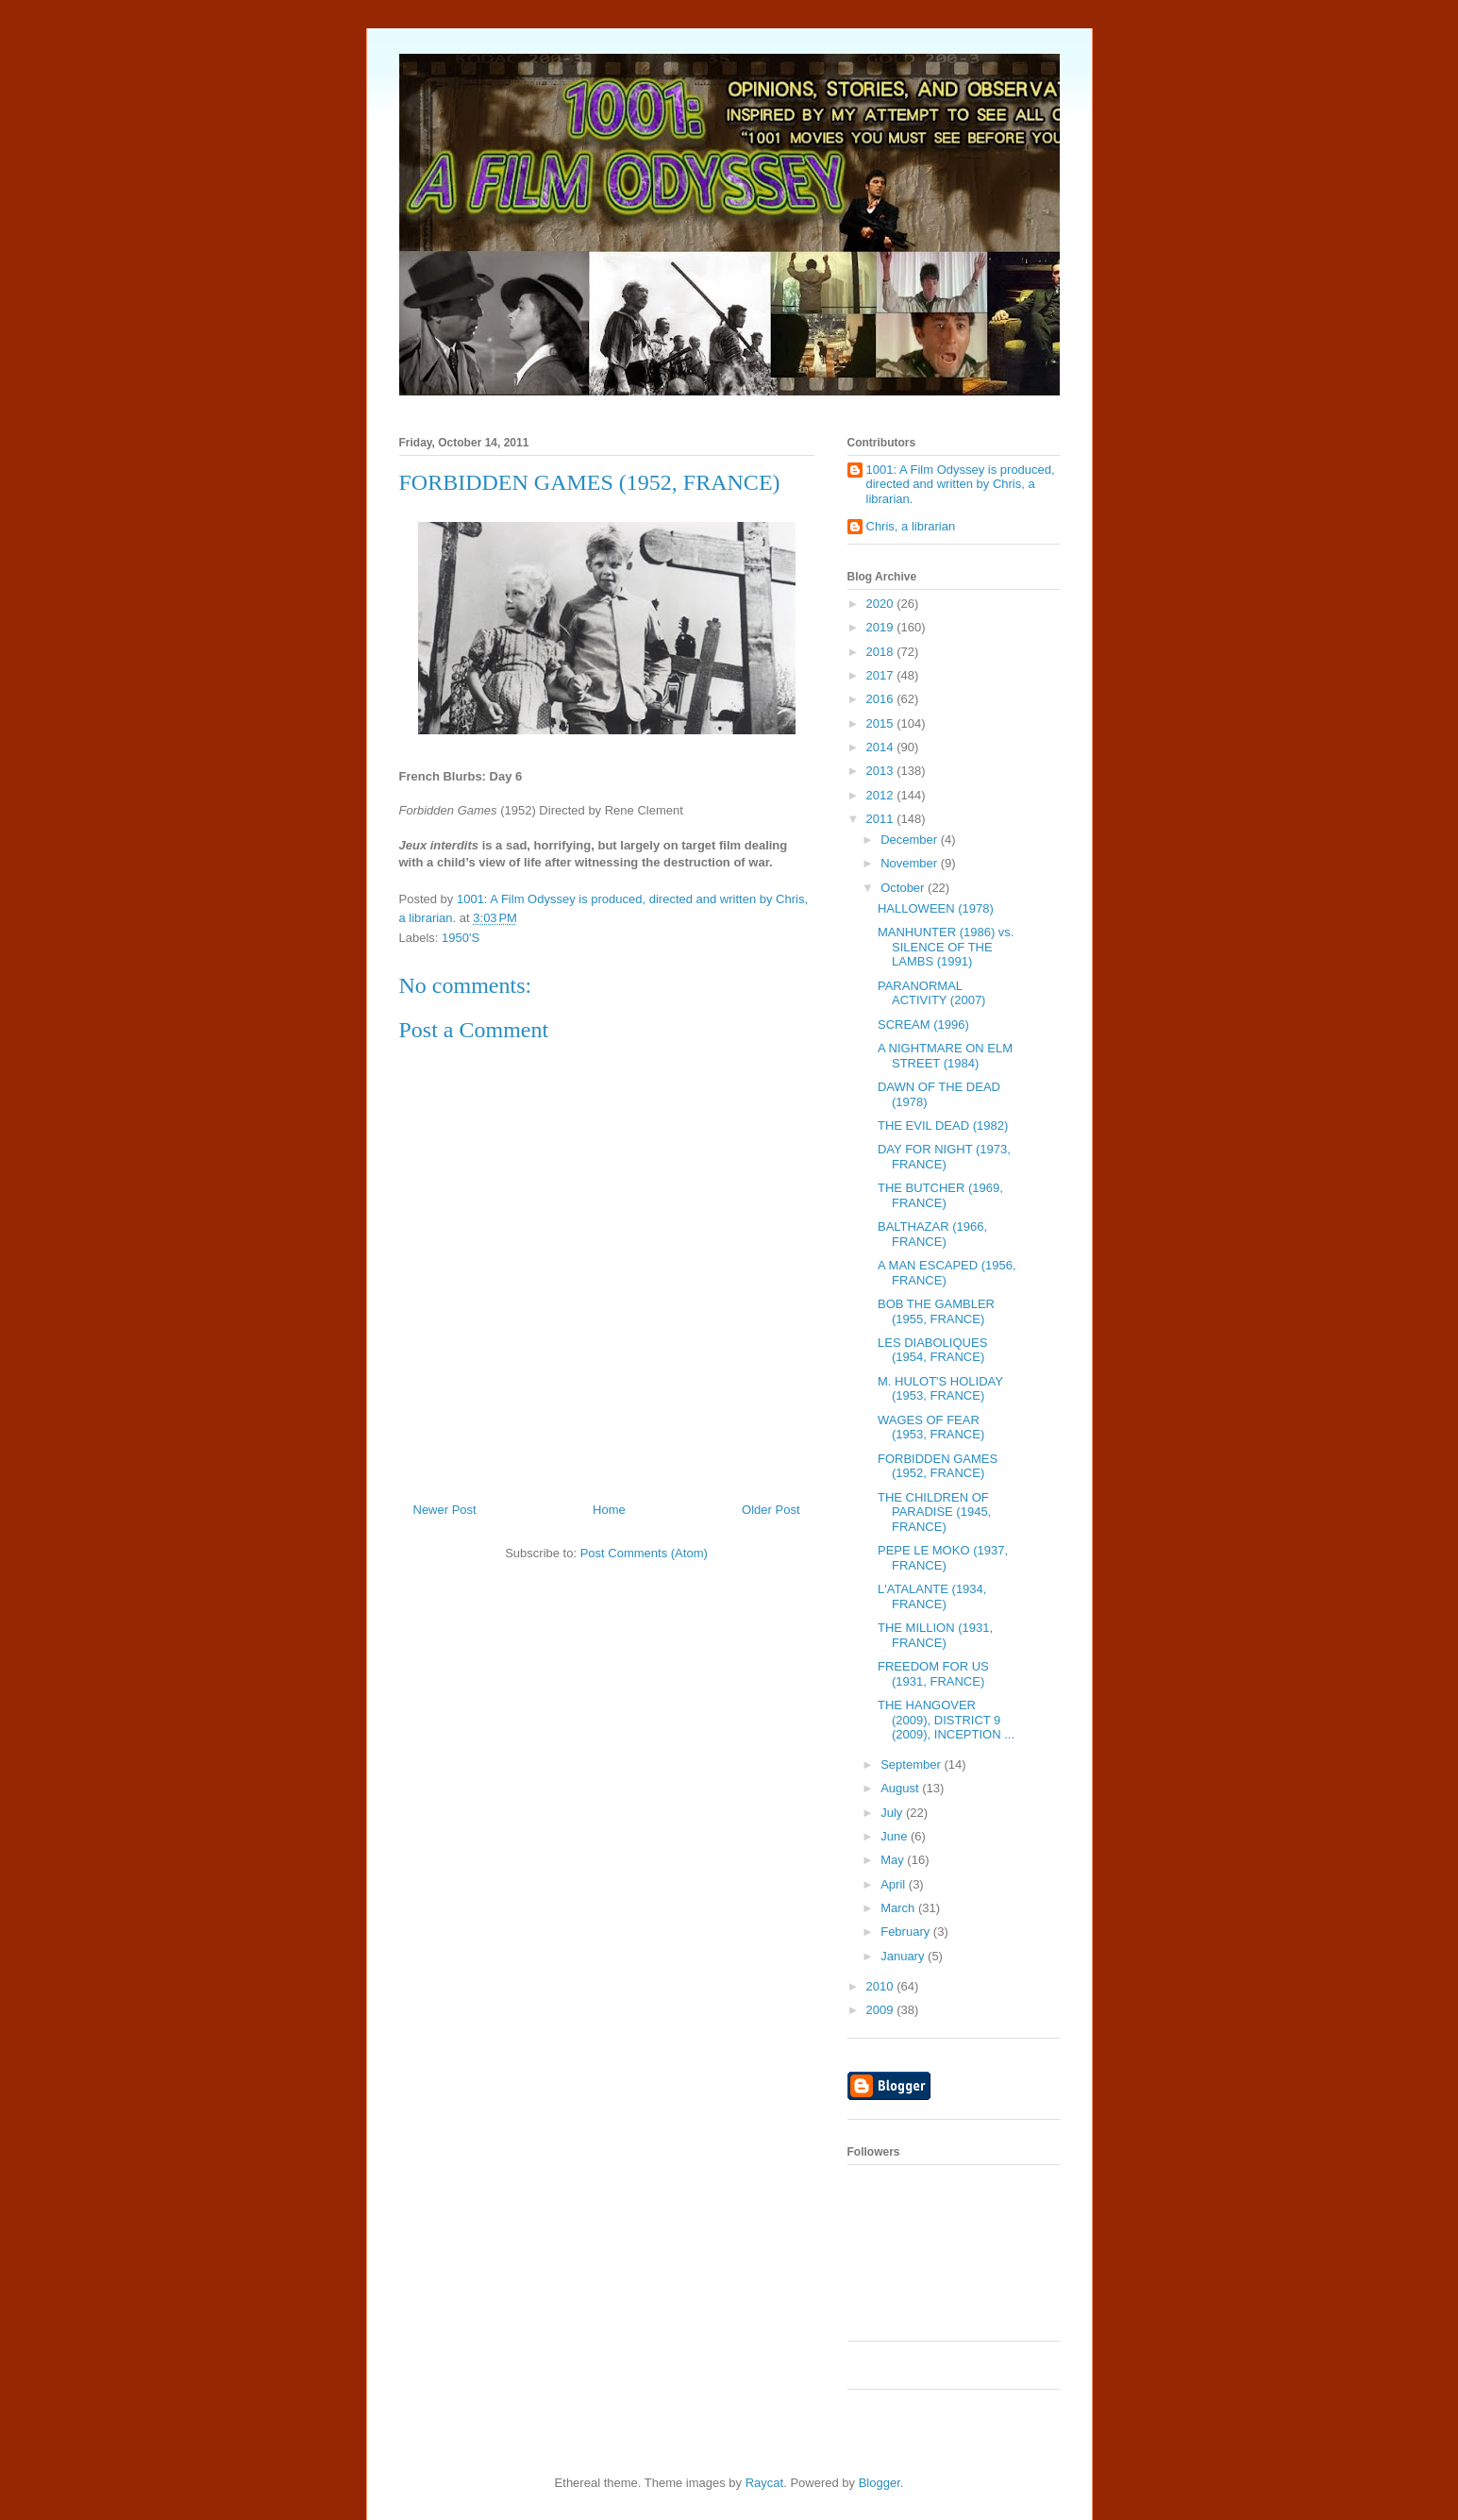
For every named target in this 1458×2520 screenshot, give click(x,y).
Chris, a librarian (911, 526)
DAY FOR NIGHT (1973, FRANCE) (944, 1156)
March (899, 1908)
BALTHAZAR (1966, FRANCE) (932, 1234)
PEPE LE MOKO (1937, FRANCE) (943, 1557)
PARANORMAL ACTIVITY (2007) (931, 993)
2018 (881, 652)
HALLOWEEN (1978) (936, 908)
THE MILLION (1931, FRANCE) (935, 1635)
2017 (881, 675)
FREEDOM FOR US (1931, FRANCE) (933, 1673)
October (904, 888)
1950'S (460, 938)
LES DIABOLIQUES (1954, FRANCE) (932, 1350)
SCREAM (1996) (923, 1024)
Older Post (770, 1510)
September (912, 1764)
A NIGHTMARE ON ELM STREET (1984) (945, 1055)
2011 (881, 819)
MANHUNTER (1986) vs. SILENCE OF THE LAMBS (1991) (946, 946)
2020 (881, 603)
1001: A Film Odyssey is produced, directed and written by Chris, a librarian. (960, 484)
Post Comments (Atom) (644, 1553)
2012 (881, 795)
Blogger (879, 2483)
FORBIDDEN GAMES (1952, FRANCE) (937, 1466)
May (893, 1860)
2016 (881, 699)
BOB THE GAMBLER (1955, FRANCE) (936, 1311)
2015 (881, 723)
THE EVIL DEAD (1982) (943, 1125)
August (901, 1788)
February (906, 1931)
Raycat (764, 2483)
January (904, 1956)
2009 (881, 2010)
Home (609, 1510)
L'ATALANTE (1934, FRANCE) (932, 1596)
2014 (881, 747)
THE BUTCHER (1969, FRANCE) (940, 1195)
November (910, 863)
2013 (881, 771)
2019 (881, 627)
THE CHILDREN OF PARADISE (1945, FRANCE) (934, 1512)
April (894, 1884)
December (910, 839)
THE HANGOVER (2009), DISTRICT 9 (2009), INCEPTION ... (946, 1719)
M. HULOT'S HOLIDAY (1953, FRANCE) (940, 1388)
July (893, 1813)
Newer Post (445, 1510)
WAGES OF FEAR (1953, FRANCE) (931, 1427)
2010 (881, 1986)
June (895, 1836)
